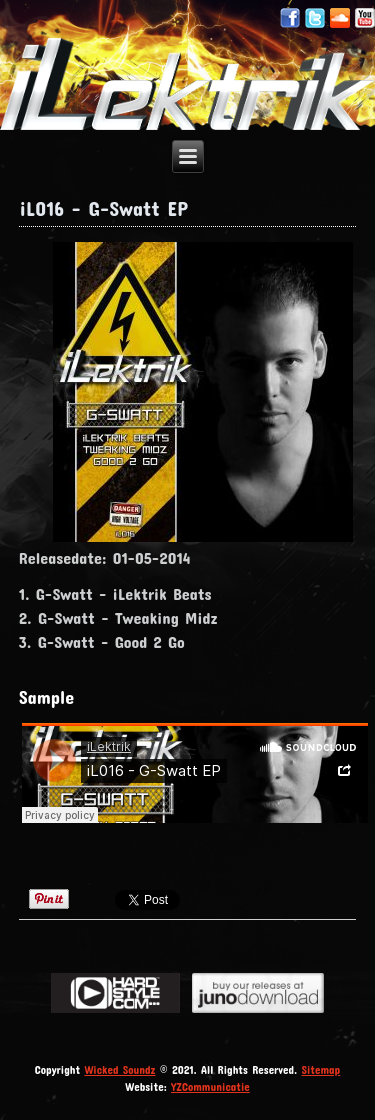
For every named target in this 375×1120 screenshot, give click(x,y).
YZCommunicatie (210, 1086)
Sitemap (321, 1069)
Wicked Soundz (119, 1069)
